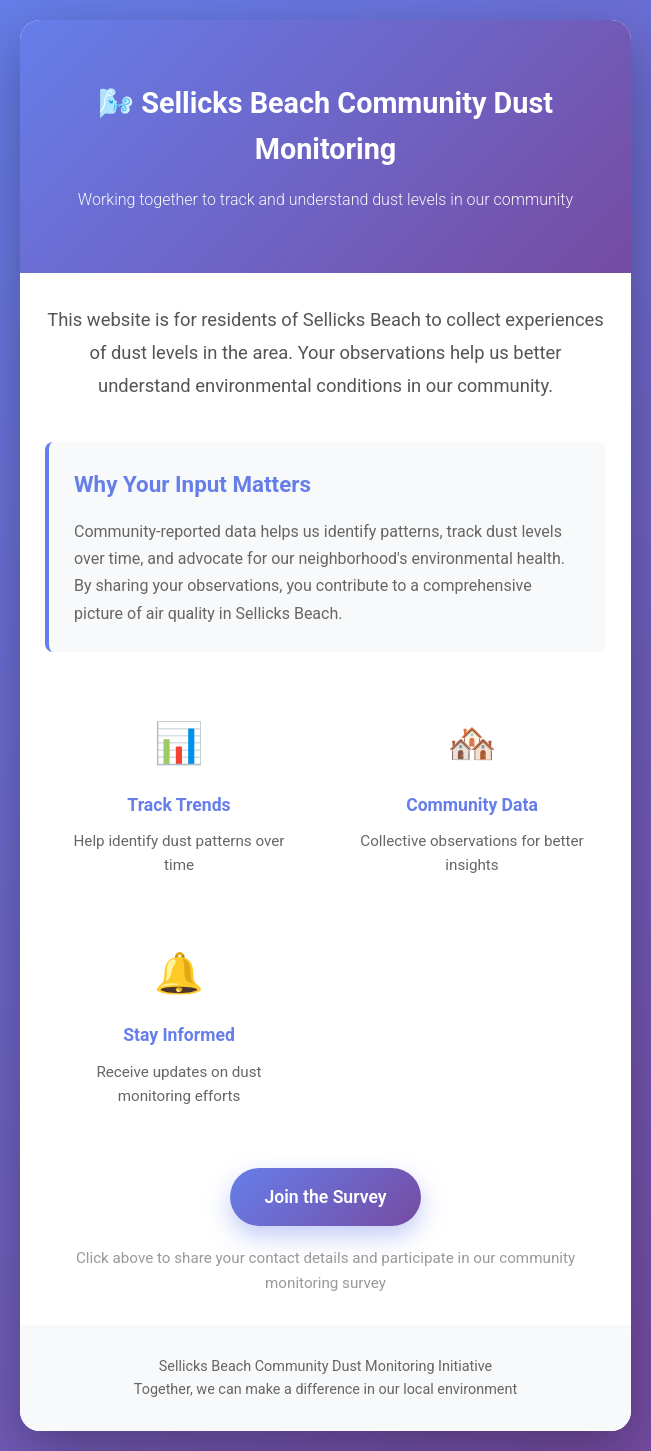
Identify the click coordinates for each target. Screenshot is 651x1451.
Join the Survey (326, 1197)
